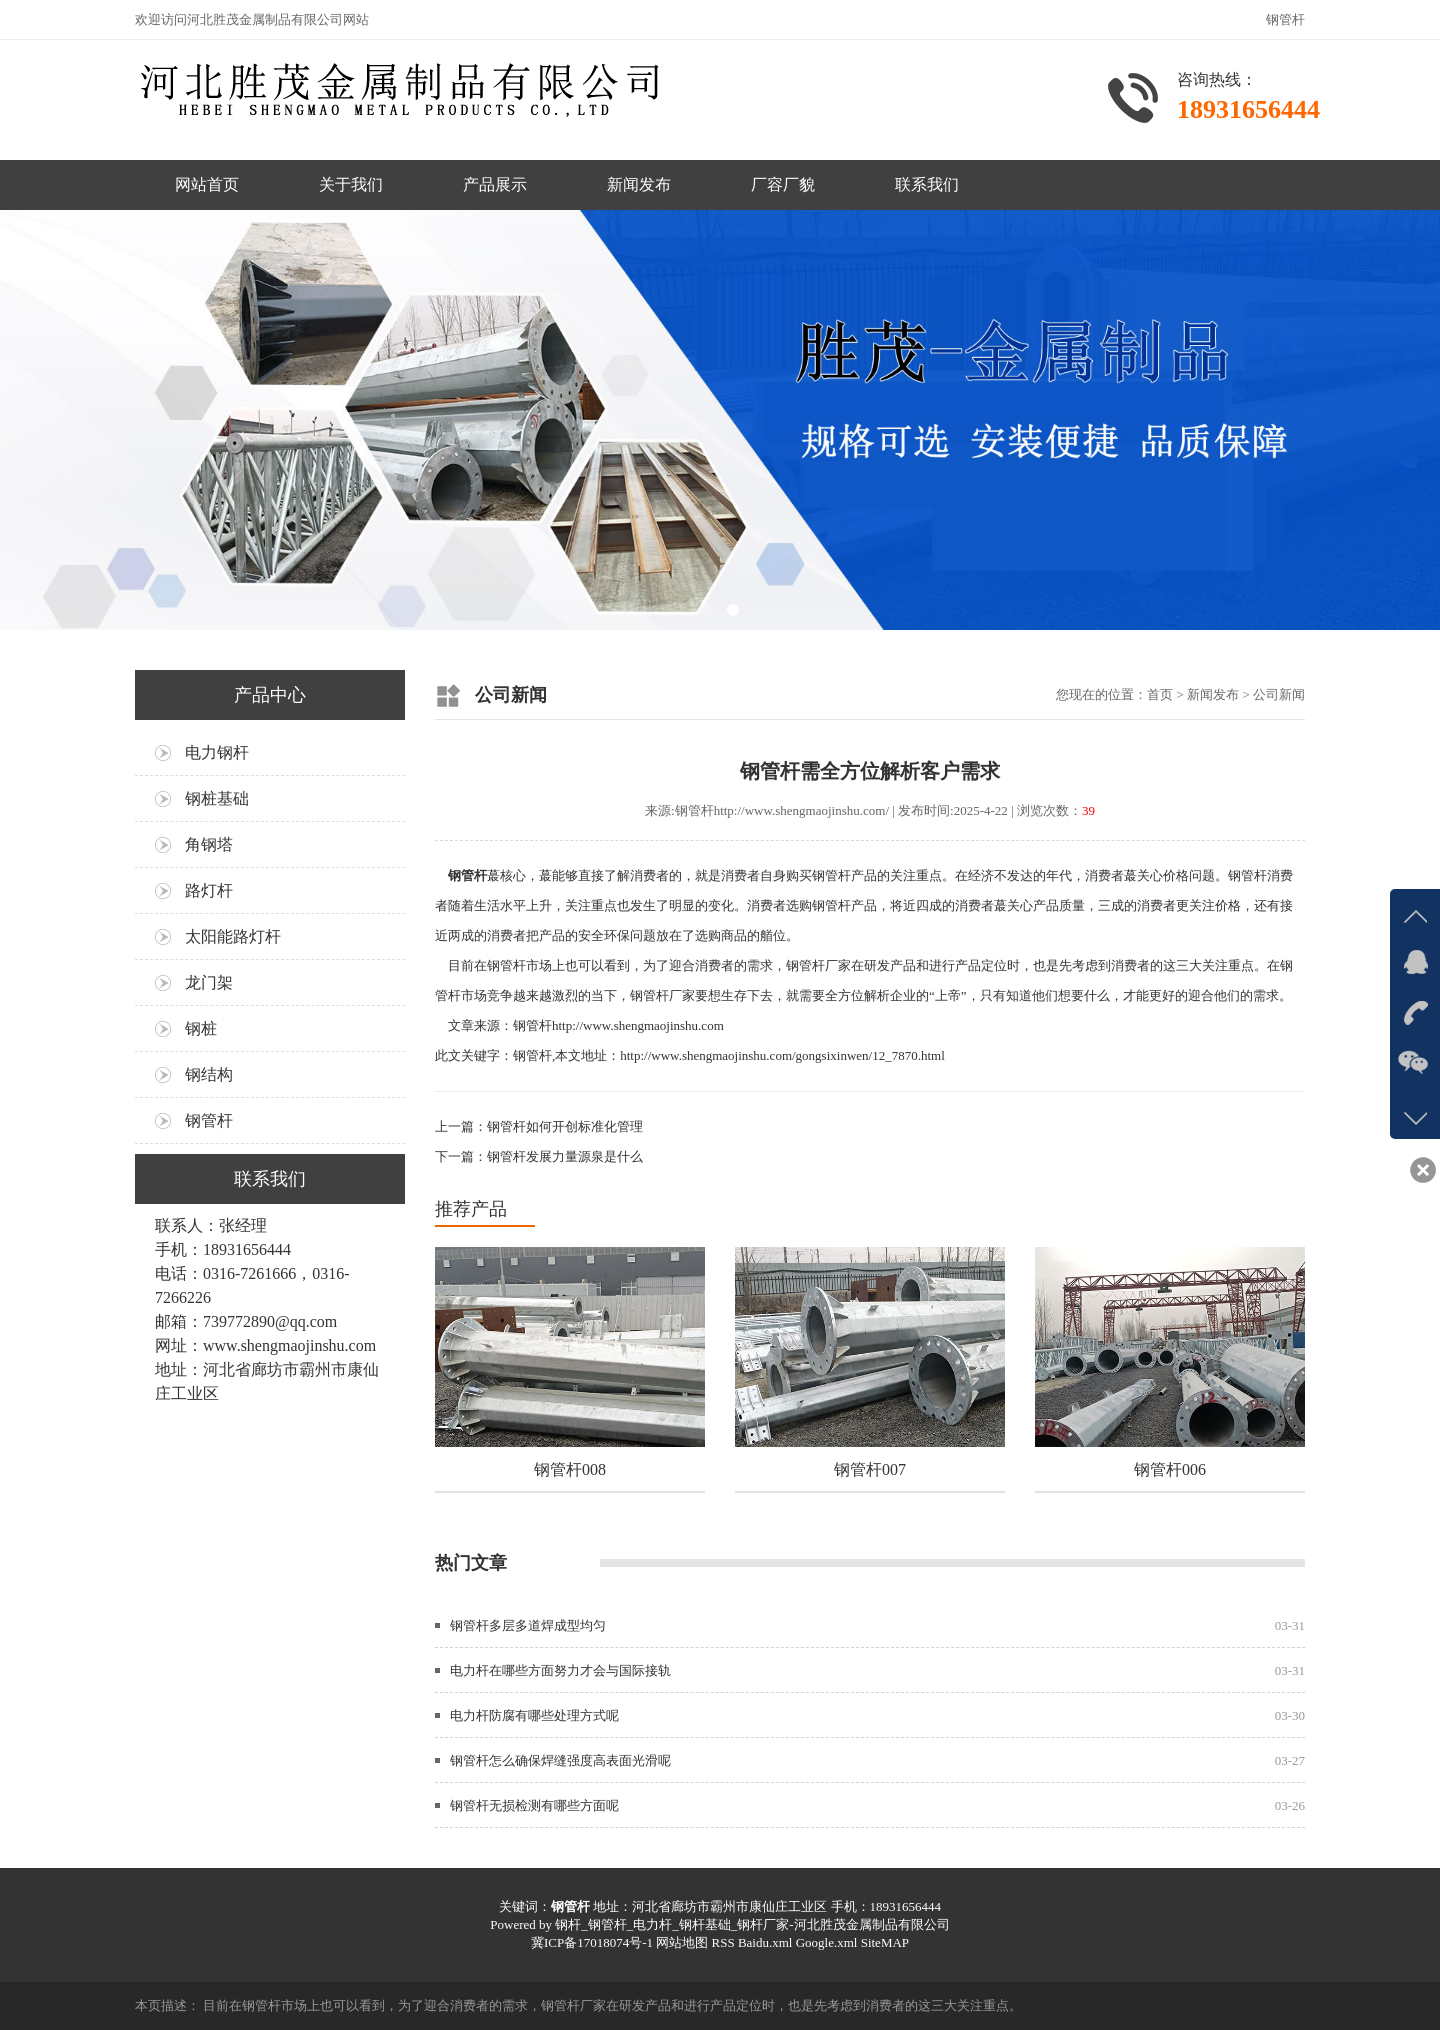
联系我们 (927, 184)
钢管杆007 (870, 1469)
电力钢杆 (217, 752)
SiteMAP (885, 1942)
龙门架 (209, 982)
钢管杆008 (570, 1469)
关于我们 (351, 184)
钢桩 (201, 1028)
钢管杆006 (1170, 1469)
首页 (1160, 694)
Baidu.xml (765, 1942)
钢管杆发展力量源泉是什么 (565, 1156)
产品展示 (495, 184)
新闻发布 (639, 184)
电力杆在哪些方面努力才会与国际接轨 (560, 1670)
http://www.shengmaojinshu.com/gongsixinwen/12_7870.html (782, 1055)
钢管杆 (209, 1120)
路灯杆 (209, 890)
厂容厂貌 (783, 184)
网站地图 (682, 1942)
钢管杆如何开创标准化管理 (565, 1126)
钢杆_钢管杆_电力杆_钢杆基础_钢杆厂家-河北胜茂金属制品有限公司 (752, 1924)
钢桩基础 (217, 798)
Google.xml (827, 1942)
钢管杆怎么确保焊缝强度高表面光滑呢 (560, 1760)
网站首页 (207, 184)
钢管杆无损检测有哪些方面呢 (534, 1805)
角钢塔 (209, 844)
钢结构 (209, 1074)
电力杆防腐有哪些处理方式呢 (534, 1715)
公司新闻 (1279, 694)
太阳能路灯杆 (233, 936)
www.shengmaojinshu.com (289, 1345)
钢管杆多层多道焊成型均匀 (528, 1625)
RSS (722, 1942)
